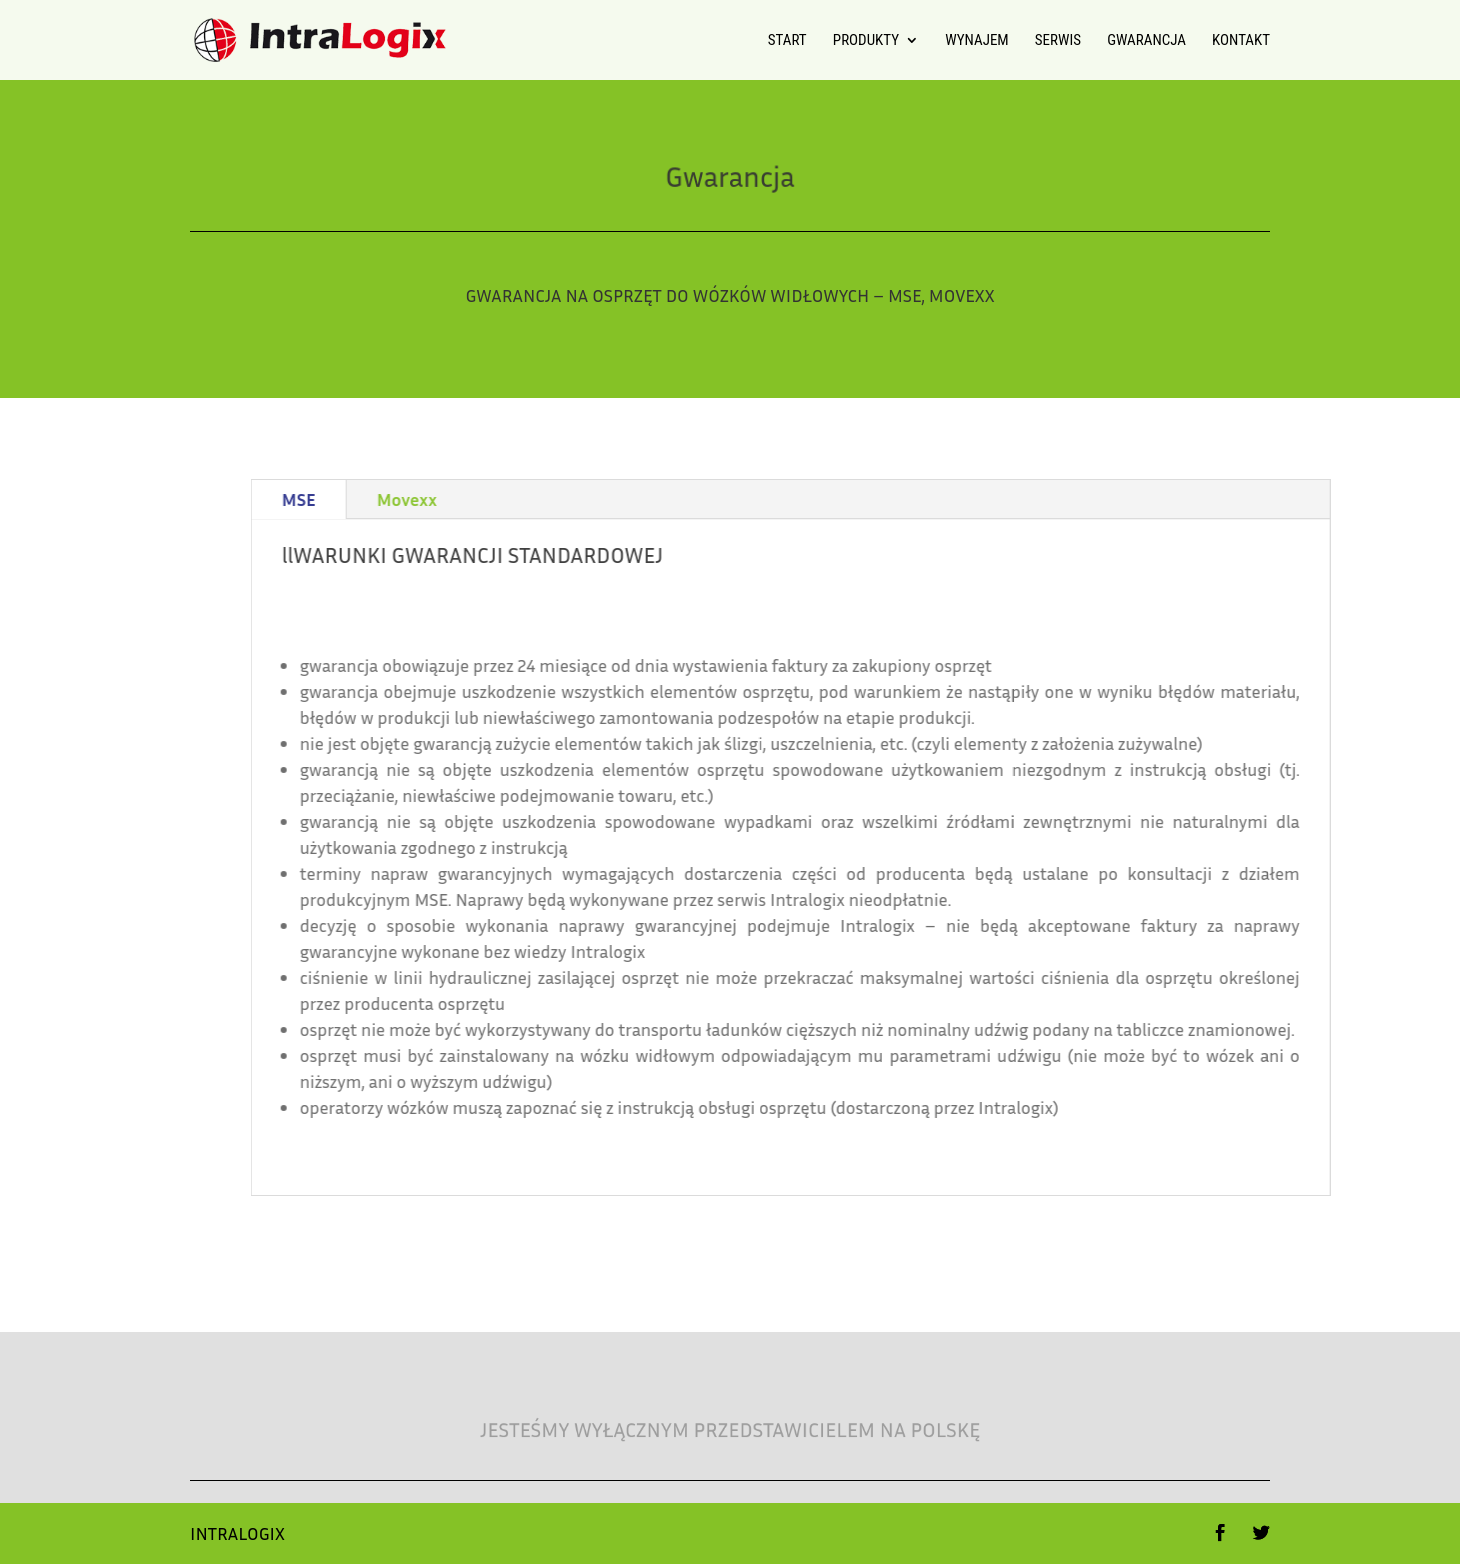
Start (787, 41)
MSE (464, 499)
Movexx (572, 499)
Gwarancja (1146, 41)
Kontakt (1241, 41)
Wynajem (976, 41)
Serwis (1058, 41)
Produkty (866, 41)
